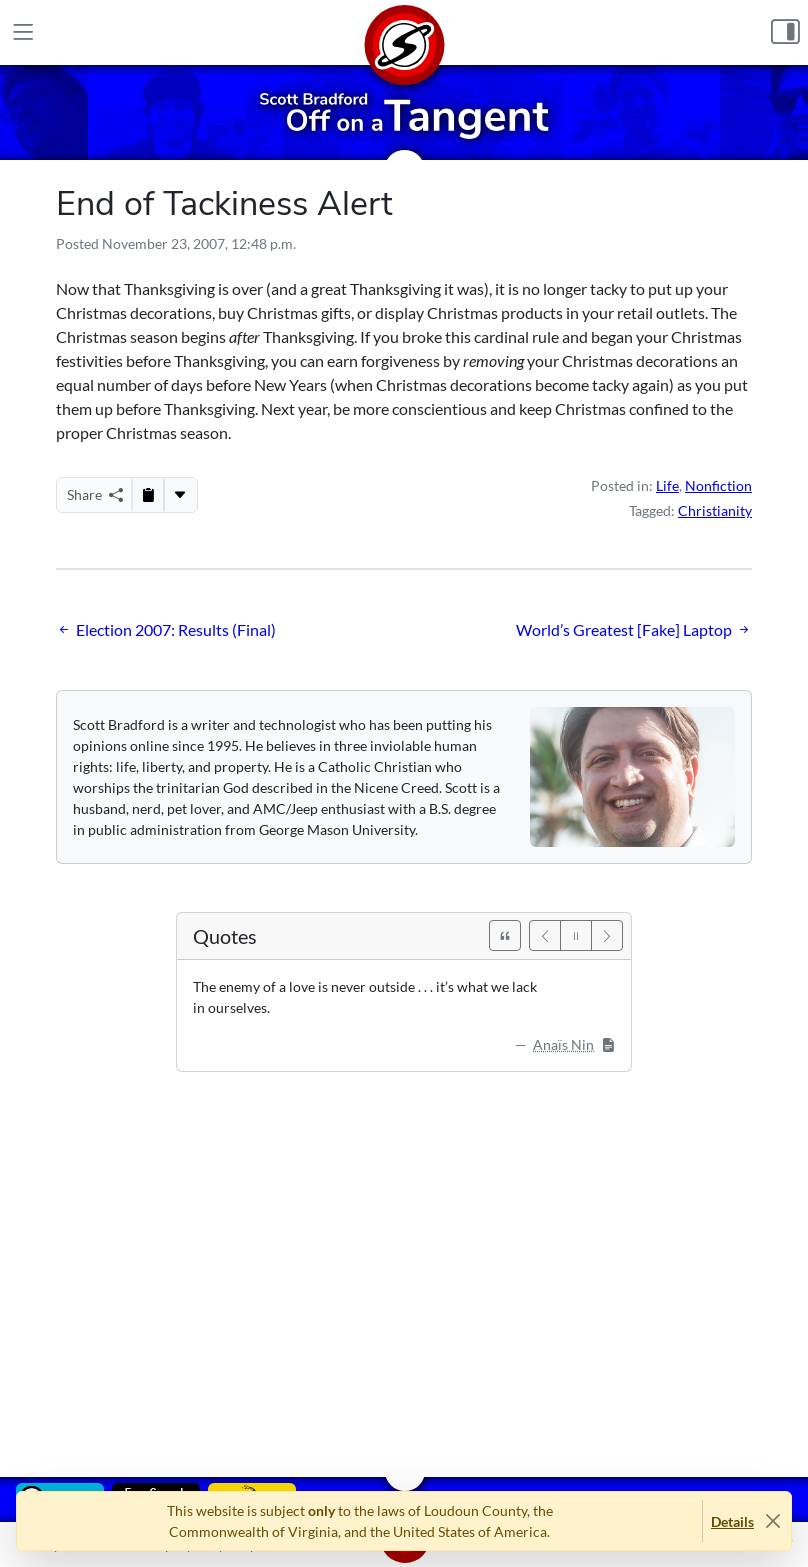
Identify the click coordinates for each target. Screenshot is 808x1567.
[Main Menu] (23, 32)
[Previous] (545, 935)
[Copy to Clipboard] (148, 495)
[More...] (180, 495)
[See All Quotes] (505, 935)
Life (667, 485)
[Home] (404, 32)
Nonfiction (718, 485)
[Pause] (576, 935)
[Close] (772, 1521)
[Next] (607, 935)
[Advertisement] (404, 1260)
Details (732, 1521)
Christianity (715, 510)
